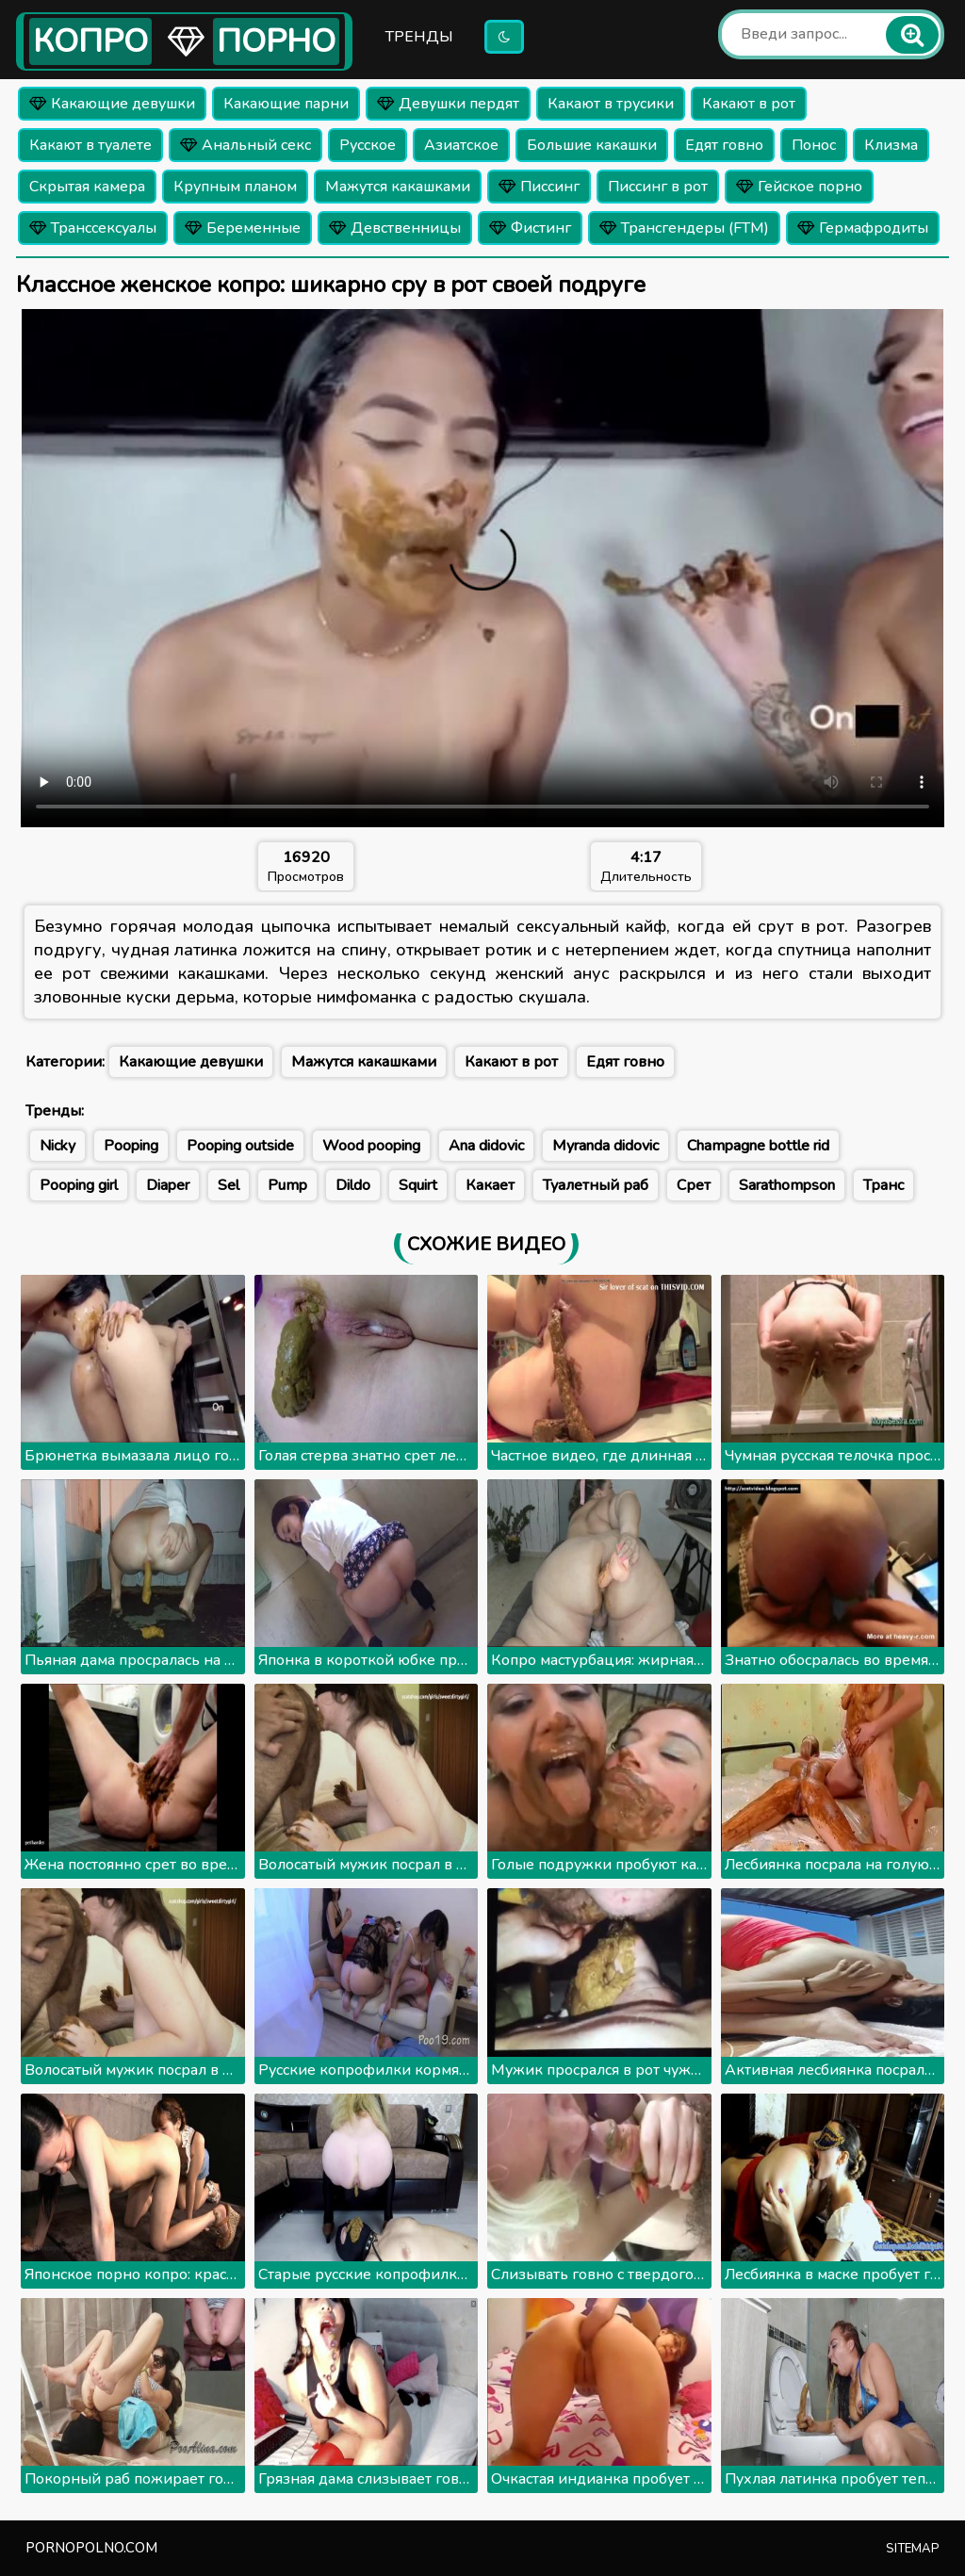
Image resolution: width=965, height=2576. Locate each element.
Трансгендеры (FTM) (684, 228)
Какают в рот (748, 103)
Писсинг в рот (658, 186)
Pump (287, 1185)
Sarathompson (787, 1185)
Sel (228, 1185)
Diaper (167, 1185)
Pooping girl (79, 1185)
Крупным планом (235, 186)
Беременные (243, 228)
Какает (490, 1185)
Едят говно (724, 145)
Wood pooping (371, 1145)
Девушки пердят (448, 103)
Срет (694, 1185)
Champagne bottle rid (758, 1145)
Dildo (352, 1185)
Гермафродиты (862, 228)
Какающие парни (286, 103)
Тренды (419, 36)
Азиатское (461, 145)
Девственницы (395, 228)
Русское (367, 145)
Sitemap (913, 2548)
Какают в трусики (611, 103)
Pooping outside (240, 1145)
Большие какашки (592, 145)
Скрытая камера (87, 186)
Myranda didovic (605, 1145)
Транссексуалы (92, 228)
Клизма (891, 145)
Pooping (131, 1145)
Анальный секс (245, 145)
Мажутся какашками (397, 186)
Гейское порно (799, 186)
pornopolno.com (91, 2547)
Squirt (418, 1185)
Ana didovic (486, 1145)
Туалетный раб (595, 1185)
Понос (814, 145)
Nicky (57, 1145)
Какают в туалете (90, 145)
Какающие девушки (112, 103)
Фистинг (530, 228)
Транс (883, 1185)
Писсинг (539, 186)
